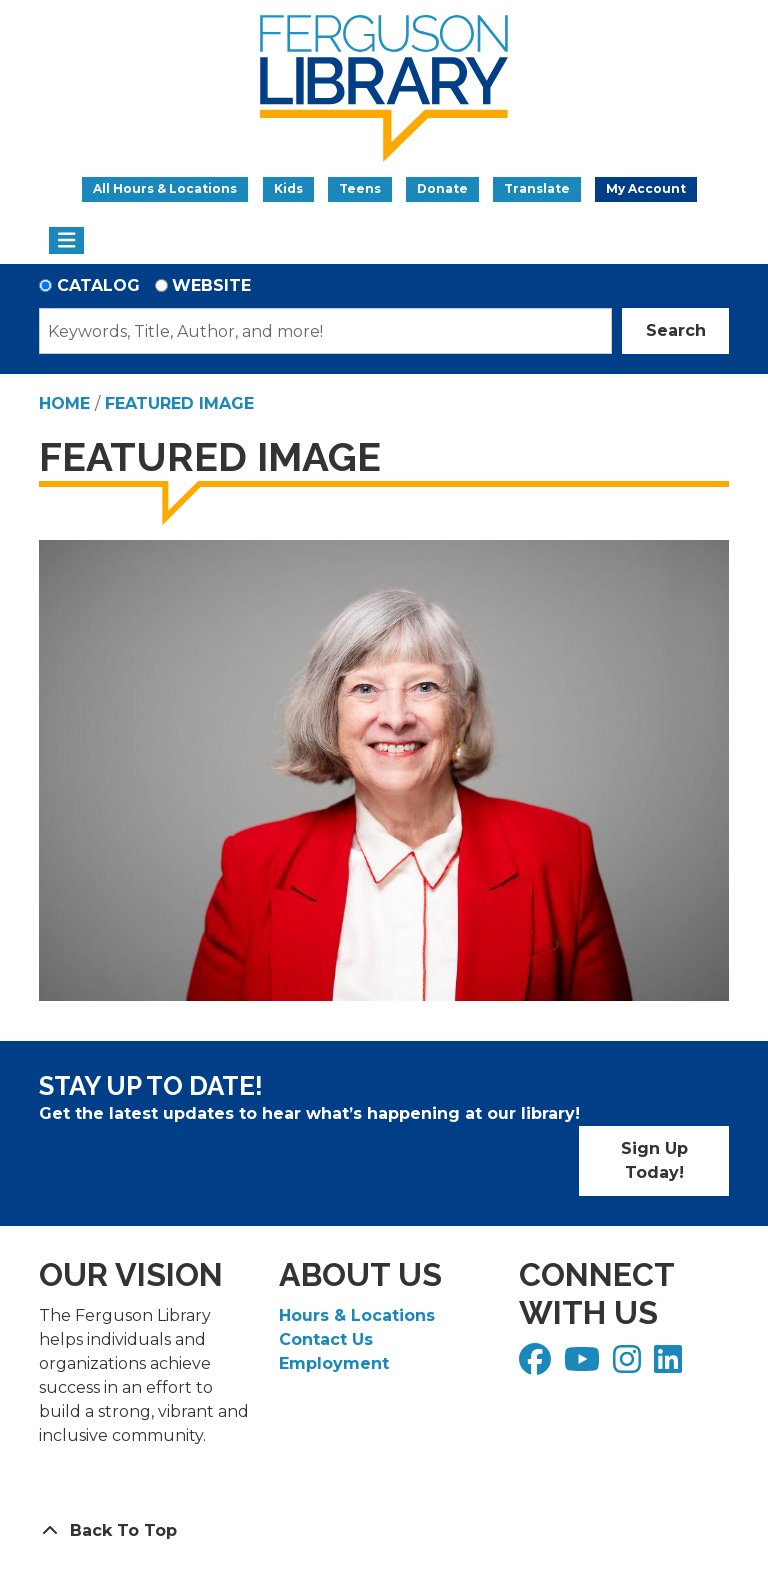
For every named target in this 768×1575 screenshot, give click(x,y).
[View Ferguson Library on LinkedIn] (670, 1365)
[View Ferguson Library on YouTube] (584, 1365)
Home (64, 403)
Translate (537, 188)
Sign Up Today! (654, 1160)
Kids (288, 188)
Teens (360, 188)
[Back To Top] (384, 1531)
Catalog (98, 285)
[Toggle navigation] (66, 241)
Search (676, 330)
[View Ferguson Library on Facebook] (537, 1365)
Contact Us (326, 1339)
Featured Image (179, 403)
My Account (646, 188)
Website (211, 285)
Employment (334, 1363)
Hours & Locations (357, 1315)
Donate (442, 188)
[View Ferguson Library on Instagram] (629, 1365)
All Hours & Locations (165, 188)
